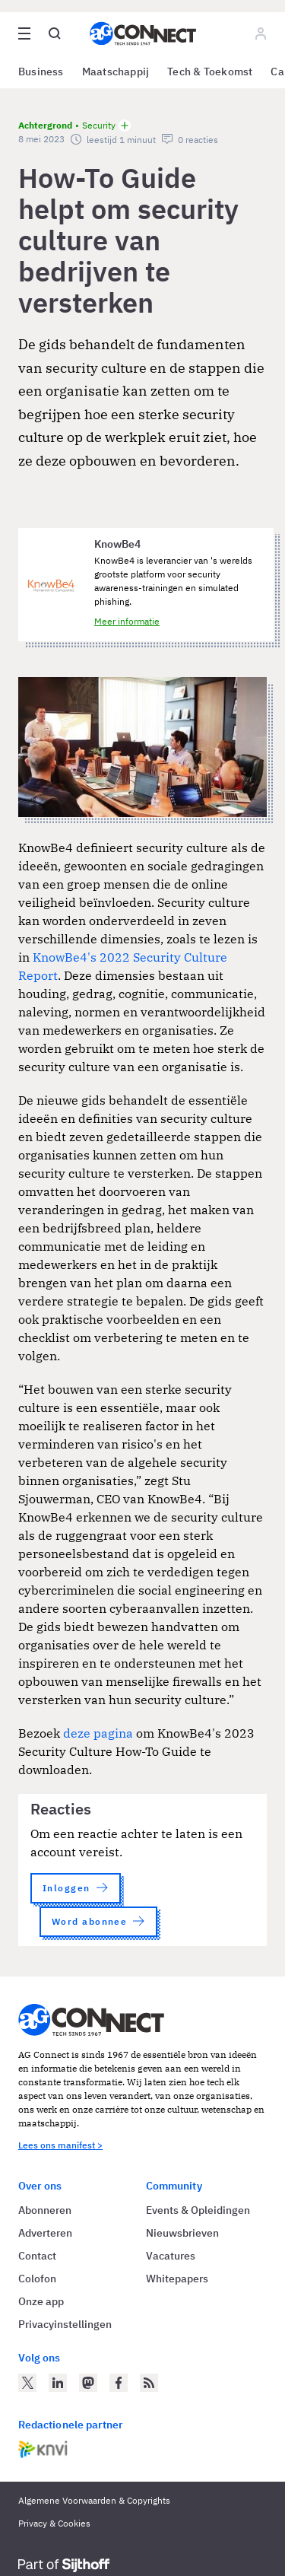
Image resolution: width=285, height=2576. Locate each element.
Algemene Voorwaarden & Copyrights (94, 2500)
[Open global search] (55, 33)
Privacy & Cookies (54, 2523)
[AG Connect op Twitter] (27, 2383)
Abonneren (44, 2210)
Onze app (41, 2301)
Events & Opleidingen (198, 2210)
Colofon (37, 2278)
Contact (37, 2256)
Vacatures (170, 2256)
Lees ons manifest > (60, 2145)
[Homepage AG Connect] (143, 33)
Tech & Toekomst (209, 71)
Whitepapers (177, 2278)
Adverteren (45, 2233)
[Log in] (261, 33)
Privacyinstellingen (65, 2324)
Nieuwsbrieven (182, 2233)
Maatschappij (116, 71)
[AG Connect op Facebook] (118, 2383)
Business (41, 71)
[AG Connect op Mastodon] (88, 2383)
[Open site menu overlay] (24, 33)
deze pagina (98, 1733)
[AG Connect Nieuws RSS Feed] (149, 2383)
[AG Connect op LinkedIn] (58, 2383)
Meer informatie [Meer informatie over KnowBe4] (127, 621)
